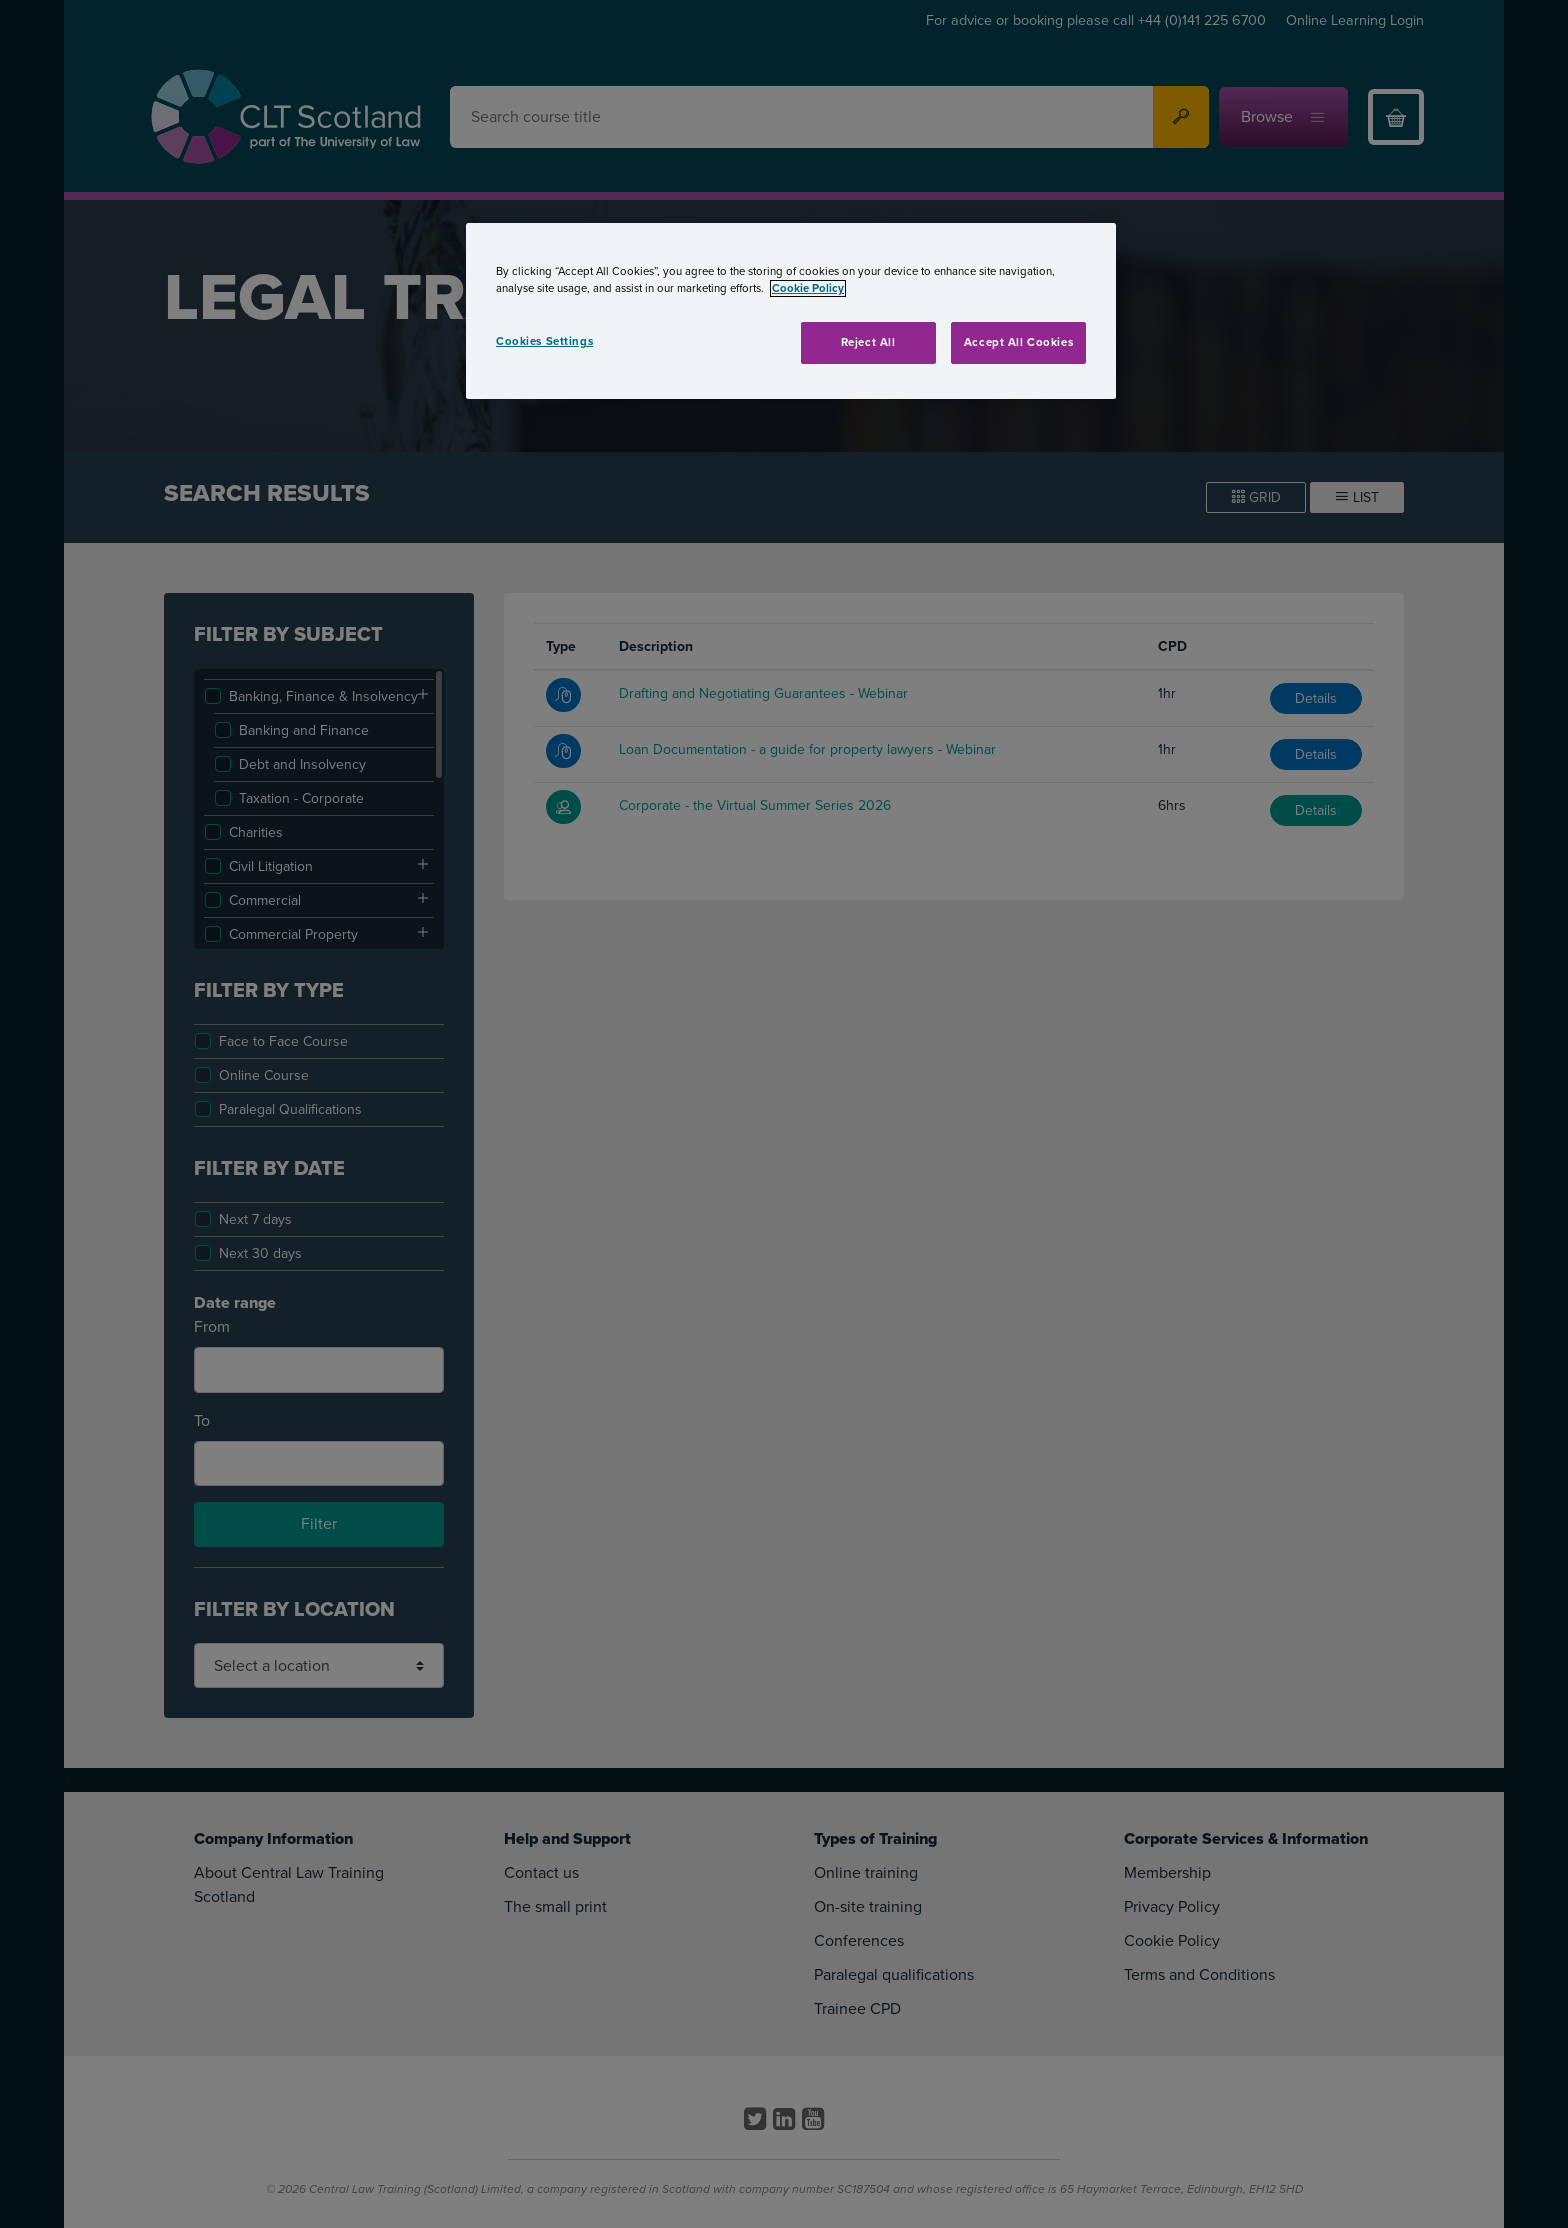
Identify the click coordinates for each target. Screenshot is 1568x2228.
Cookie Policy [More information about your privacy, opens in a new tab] (808, 288)
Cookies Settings (544, 341)
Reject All (868, 342)
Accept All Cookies (1018, 342)
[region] (791, 311)
